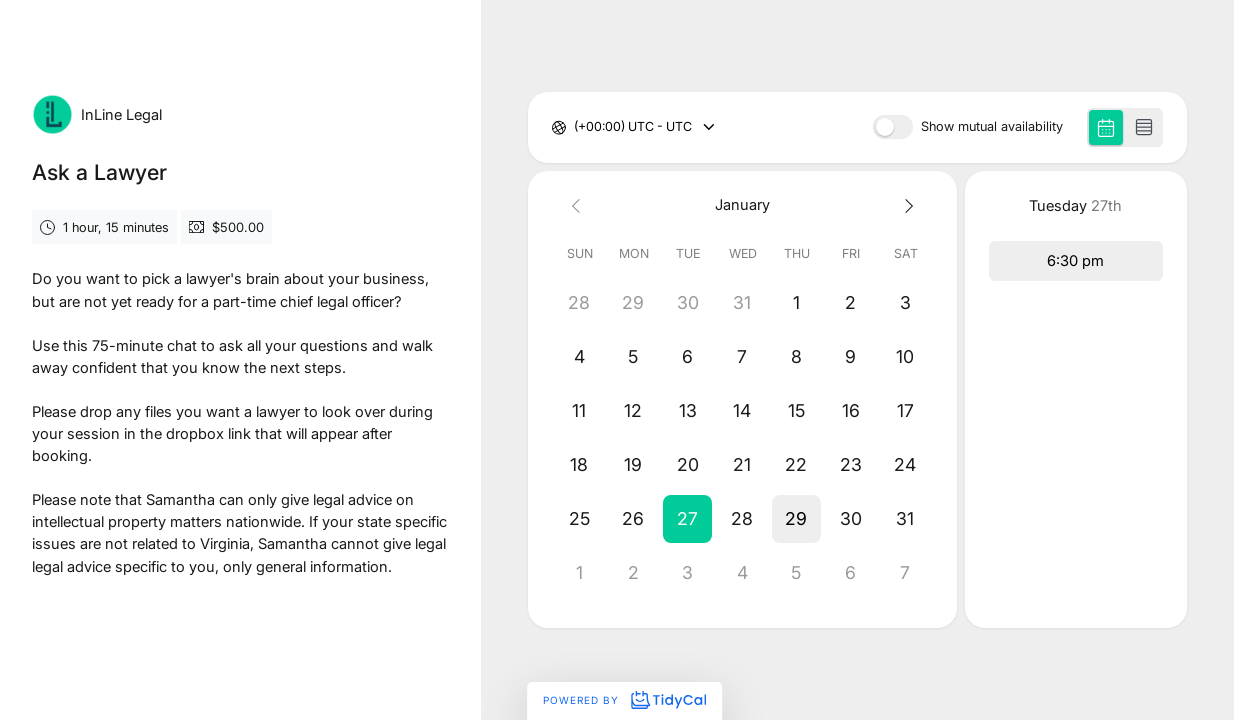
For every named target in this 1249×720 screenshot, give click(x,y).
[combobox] (575, 127)
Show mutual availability (992, 127)
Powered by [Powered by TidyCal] (624, 700)
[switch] (893, 127)
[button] (688, 519)
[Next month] (905, 205)
